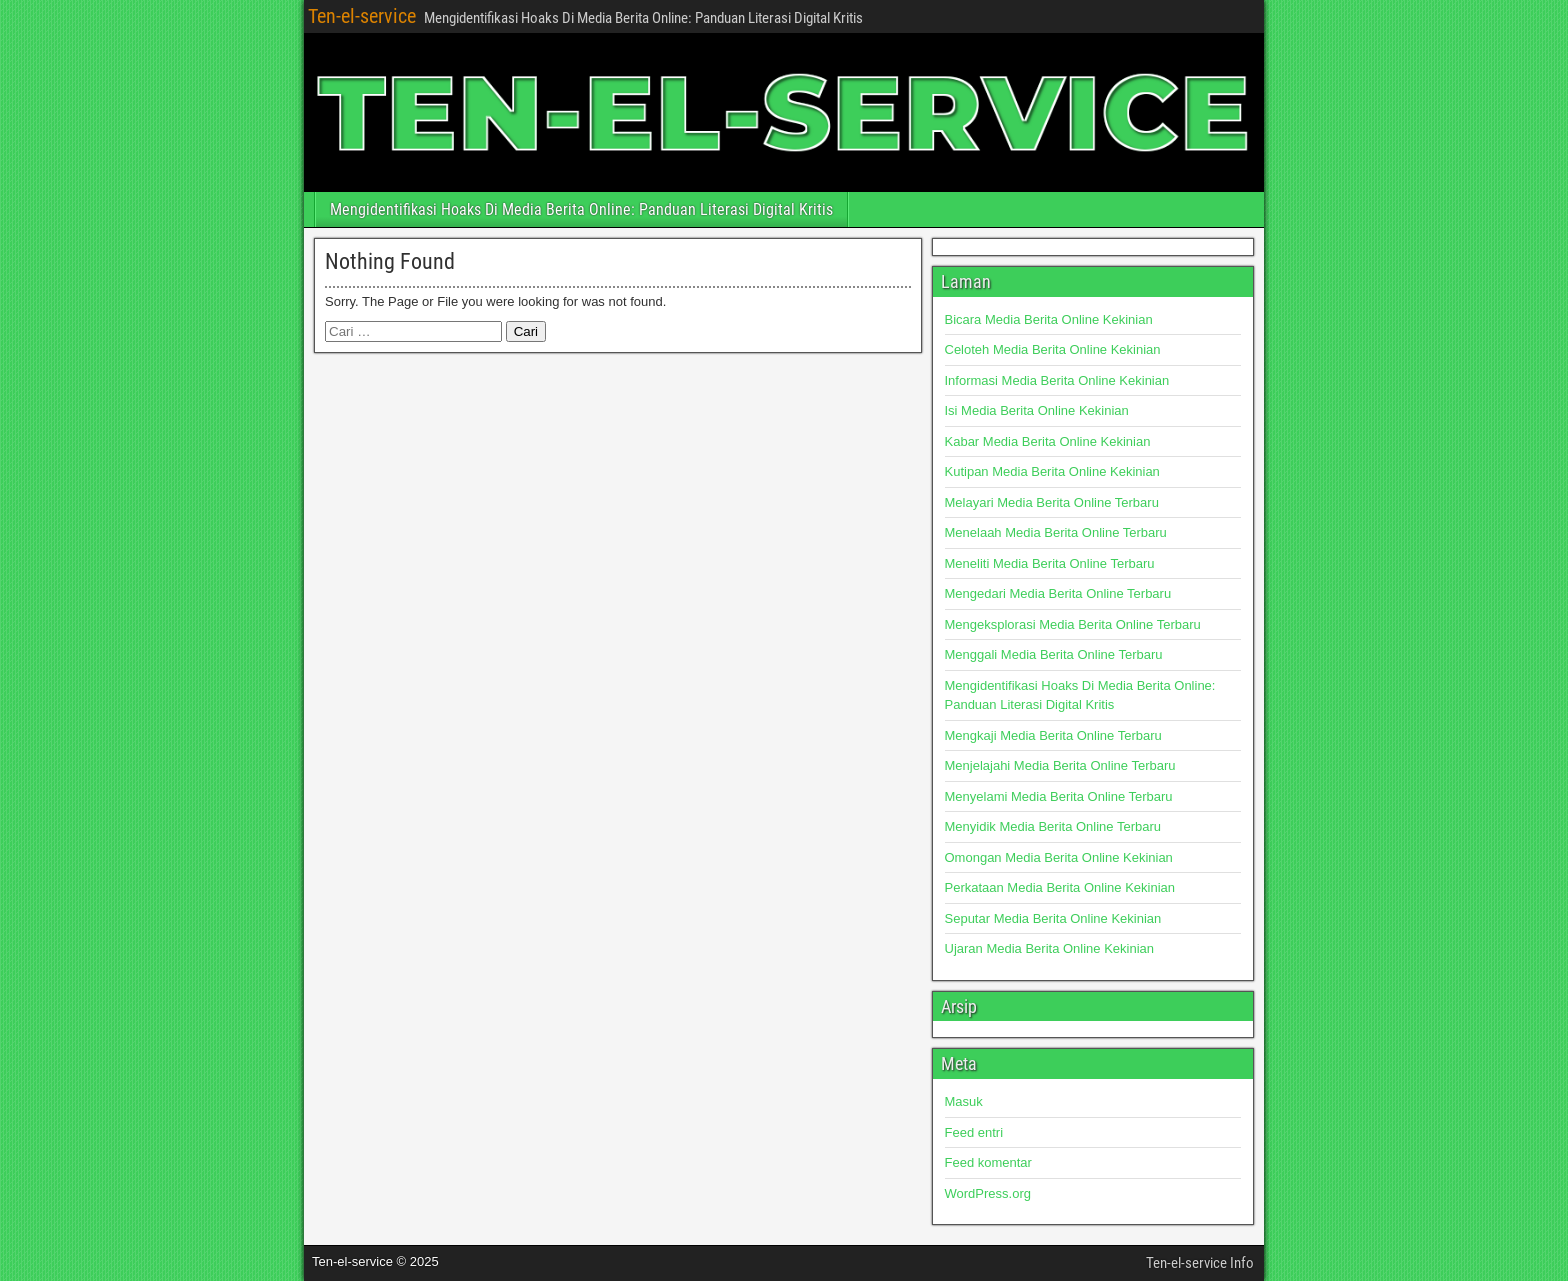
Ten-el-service (362, 16)
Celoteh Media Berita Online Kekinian (1053, 349)
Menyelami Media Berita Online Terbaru (1059, 796)
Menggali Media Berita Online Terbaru (1054, 654)
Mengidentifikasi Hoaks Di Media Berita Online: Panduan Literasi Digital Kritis (581, 209)
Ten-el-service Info (1200, 1263)
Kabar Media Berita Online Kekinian (1048, 441)
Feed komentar (988, 1162)
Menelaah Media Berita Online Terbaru (1056, 532)
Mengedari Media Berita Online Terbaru (1058, 593)
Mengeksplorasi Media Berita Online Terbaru (1073, 624)
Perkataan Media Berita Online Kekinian (1060, 887)
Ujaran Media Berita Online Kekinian (1050, 948)
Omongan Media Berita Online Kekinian (1059, 857)
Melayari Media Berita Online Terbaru (1052, 502)
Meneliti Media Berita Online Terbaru (1050, 563)
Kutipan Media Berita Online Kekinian (1052, 471)
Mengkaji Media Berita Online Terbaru (1053, 735)
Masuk (964, 1101)
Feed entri (974, 1132)
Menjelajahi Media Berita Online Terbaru (1060, 765)
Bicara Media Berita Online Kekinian (1049, 319)
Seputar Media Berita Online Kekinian (1053, 918)
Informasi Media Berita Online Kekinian (1057, 380)
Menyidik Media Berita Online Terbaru (1053, 826)
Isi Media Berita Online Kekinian (1037, 410)
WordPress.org (988, 1193)
